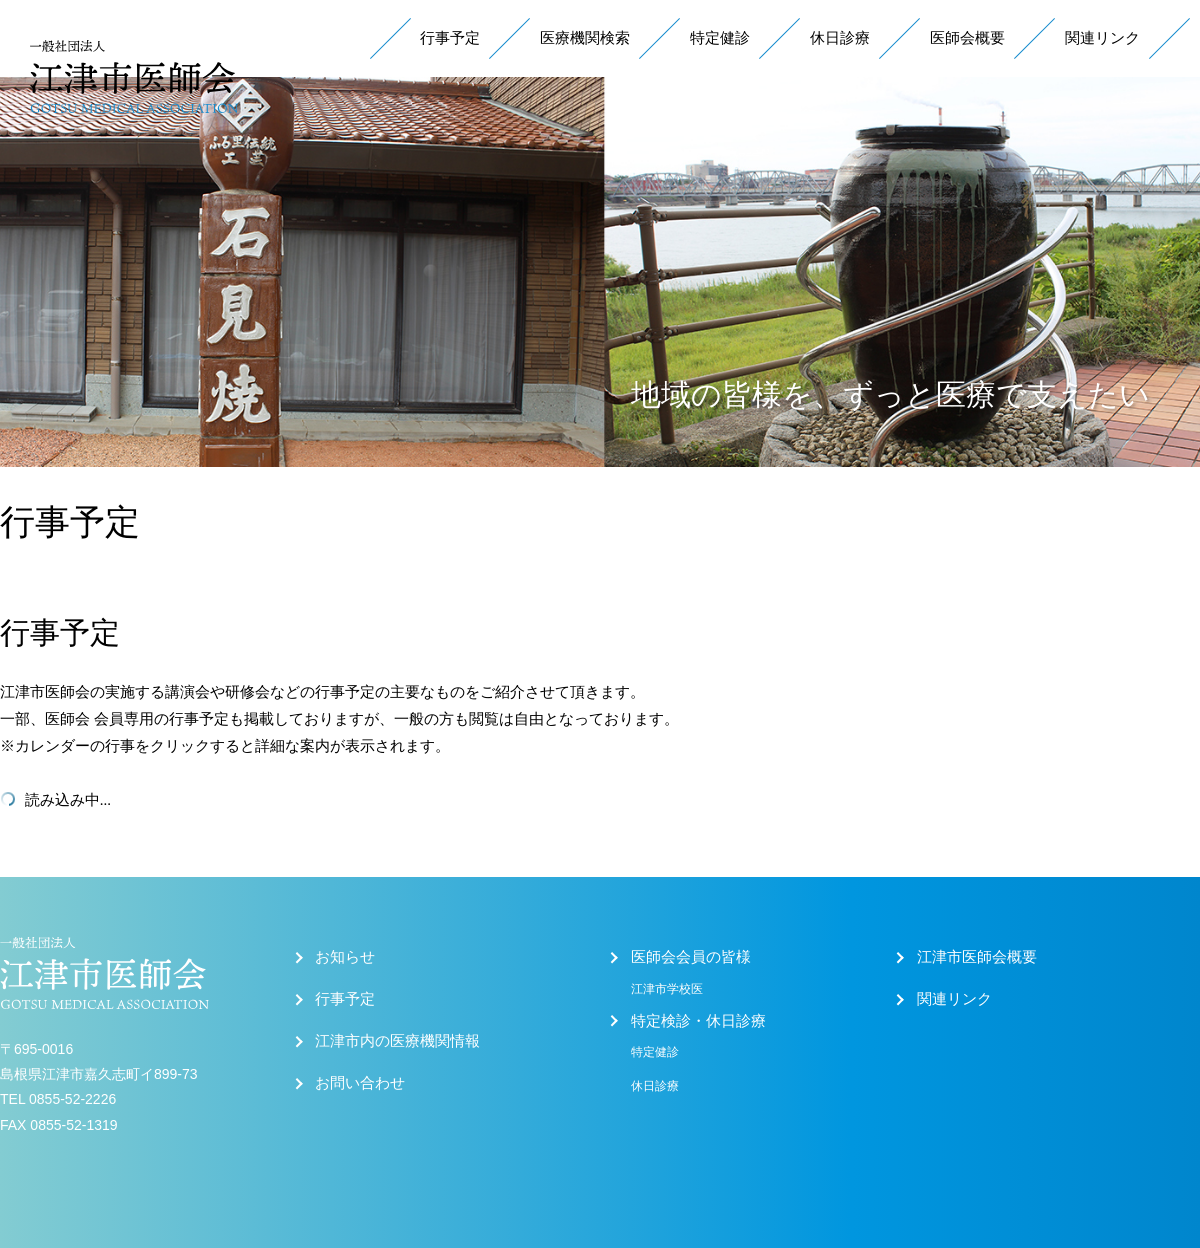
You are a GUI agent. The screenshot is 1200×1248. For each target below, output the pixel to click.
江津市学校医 (667, 989)
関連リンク (1102, 38)
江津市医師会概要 (977, 957)
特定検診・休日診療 (698, 1021)
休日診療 (840, 38)
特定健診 (720, 38)
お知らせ (345, 957)
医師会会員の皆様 (691, 957)
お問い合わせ (360, 1083)
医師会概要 (967, 38)
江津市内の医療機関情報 (397, 1041)
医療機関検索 (585, 38)
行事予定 (450, 38)
